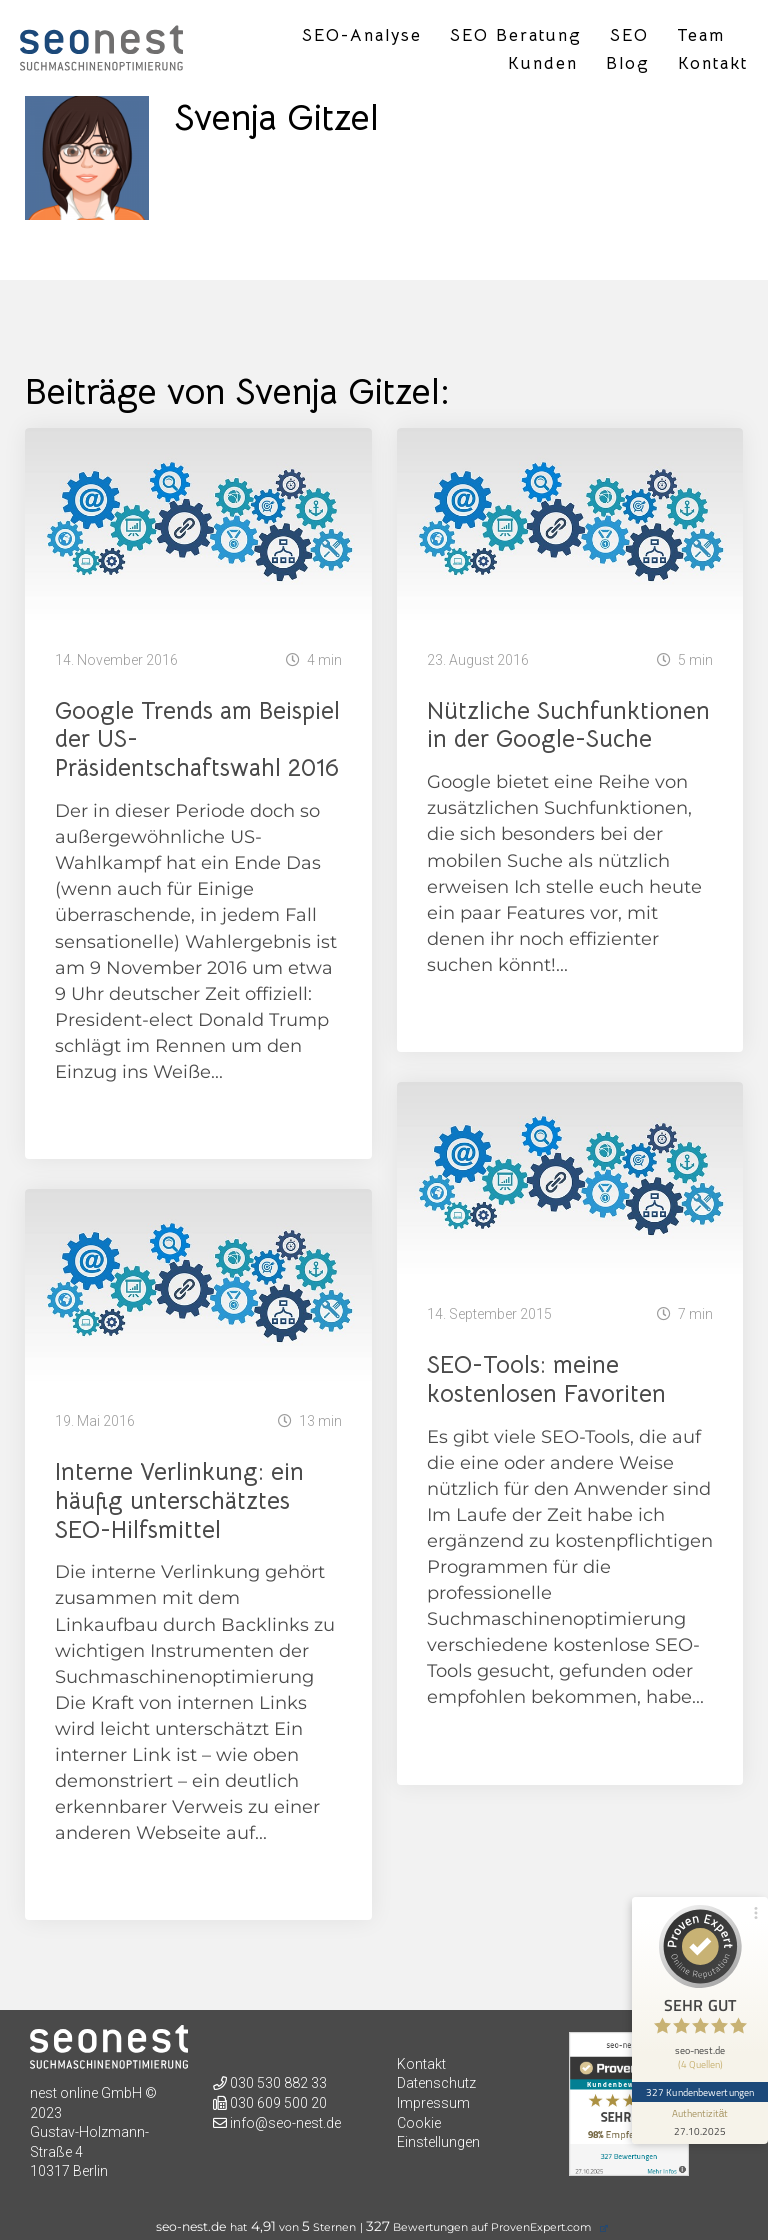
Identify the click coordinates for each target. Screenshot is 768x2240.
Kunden (543, 64)
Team (701, 36)
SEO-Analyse (362, 36)
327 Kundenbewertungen (700, 2092)
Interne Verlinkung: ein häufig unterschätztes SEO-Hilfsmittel (179, 1501)
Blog (628, 64)
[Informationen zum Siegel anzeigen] (700, 2123)
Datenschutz (436, 2083)
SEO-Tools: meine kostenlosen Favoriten (546, 1379)
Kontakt (713, 64)
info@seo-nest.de (285, 2123)
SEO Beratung (516, 36)
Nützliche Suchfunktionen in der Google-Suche (568, 725)
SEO (629, 36)
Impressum (433, 2103)
